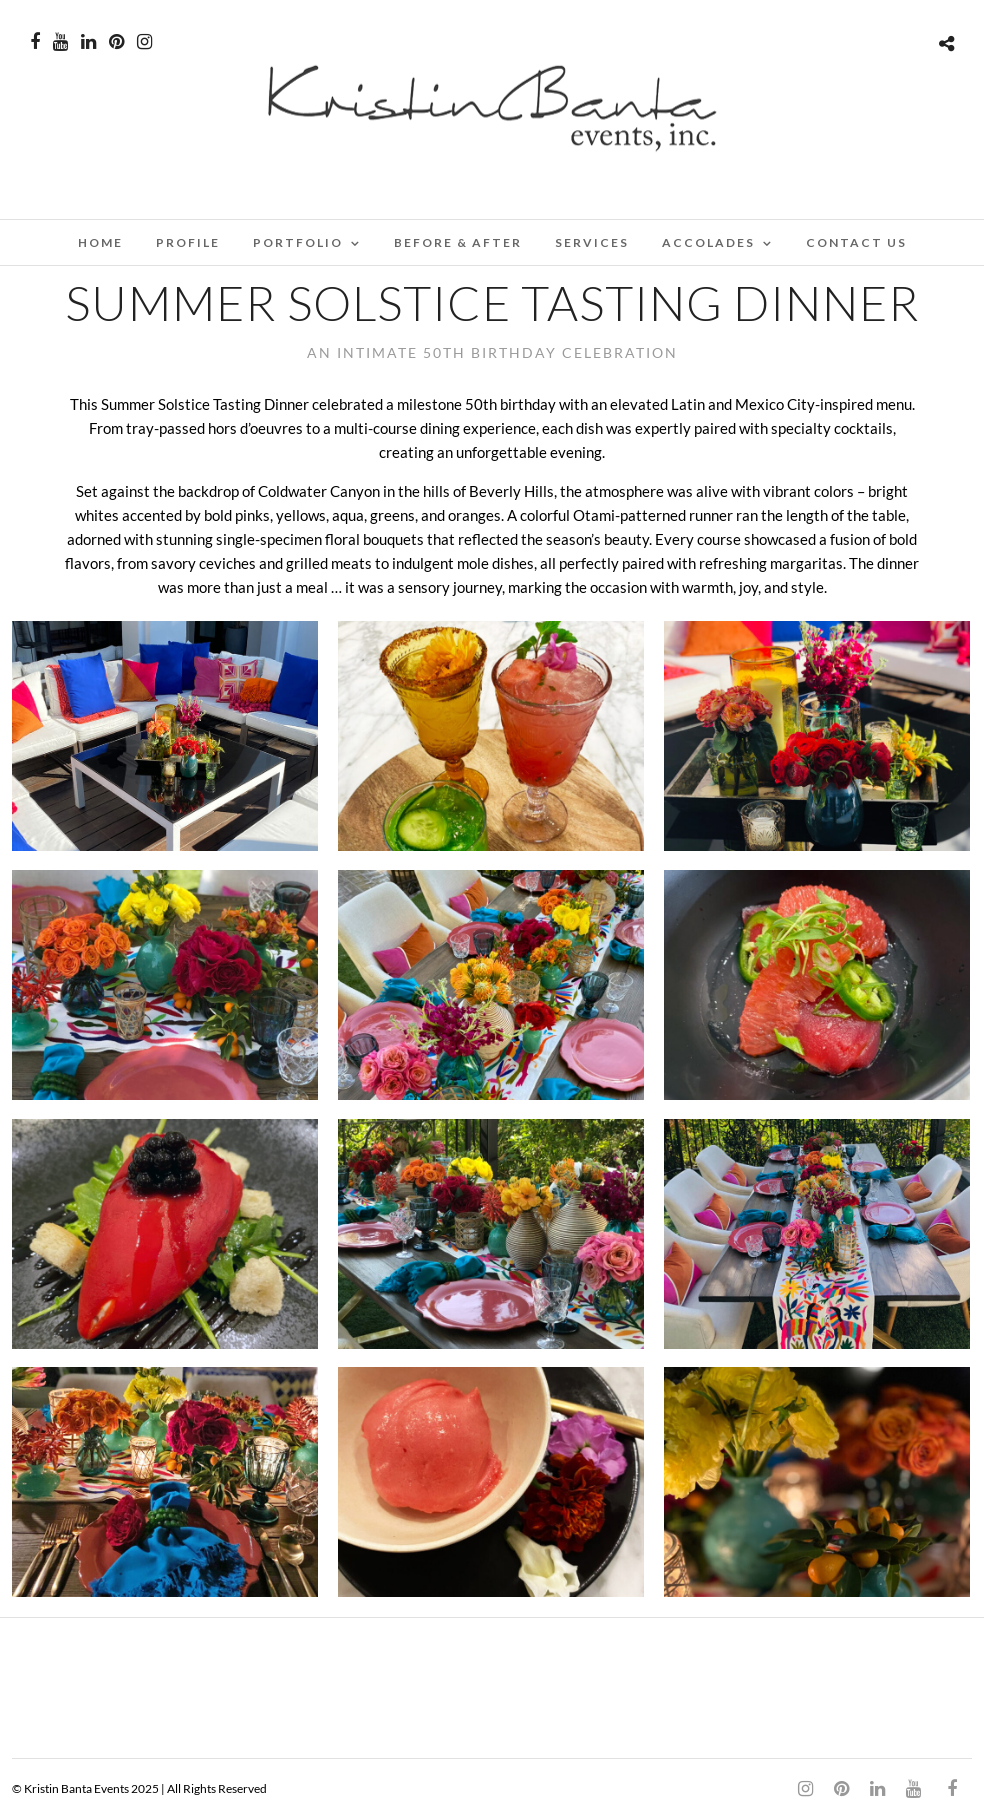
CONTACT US (856, 242)
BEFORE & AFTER (458, 242)
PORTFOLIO (298, 242)
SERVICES (592, 242)
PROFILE (188, 242)
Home (100, 242)
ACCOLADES (708, 242)
